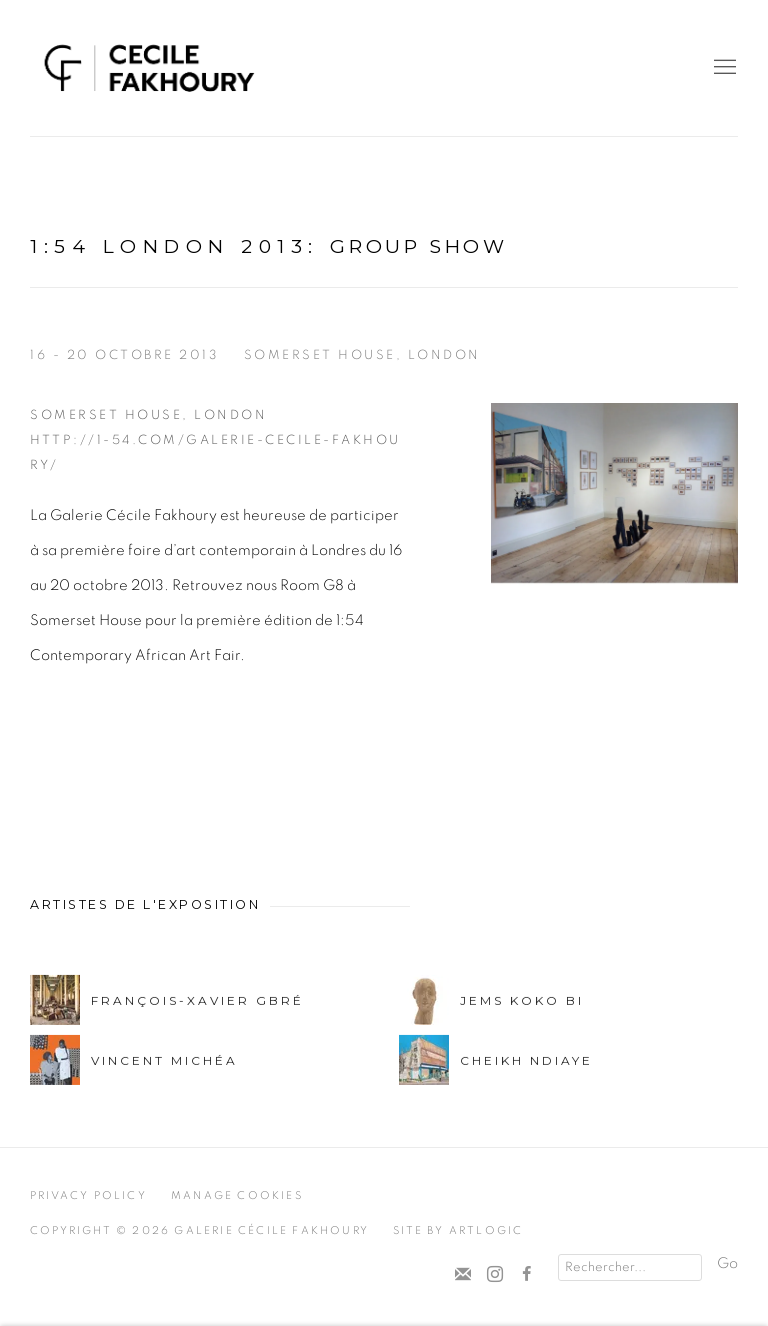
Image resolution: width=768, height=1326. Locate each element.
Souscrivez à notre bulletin (463, 1275)
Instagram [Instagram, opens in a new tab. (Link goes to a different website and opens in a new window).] (495, 1275)
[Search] (630, 1267)
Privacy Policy (88, 1195)
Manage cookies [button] (237, 1195)
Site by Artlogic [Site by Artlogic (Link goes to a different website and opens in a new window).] (458, 1230)
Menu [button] (723, 68)
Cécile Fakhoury (150, 68)
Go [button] (727, 1263)
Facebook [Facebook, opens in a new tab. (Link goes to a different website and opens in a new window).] (527, 1275)
